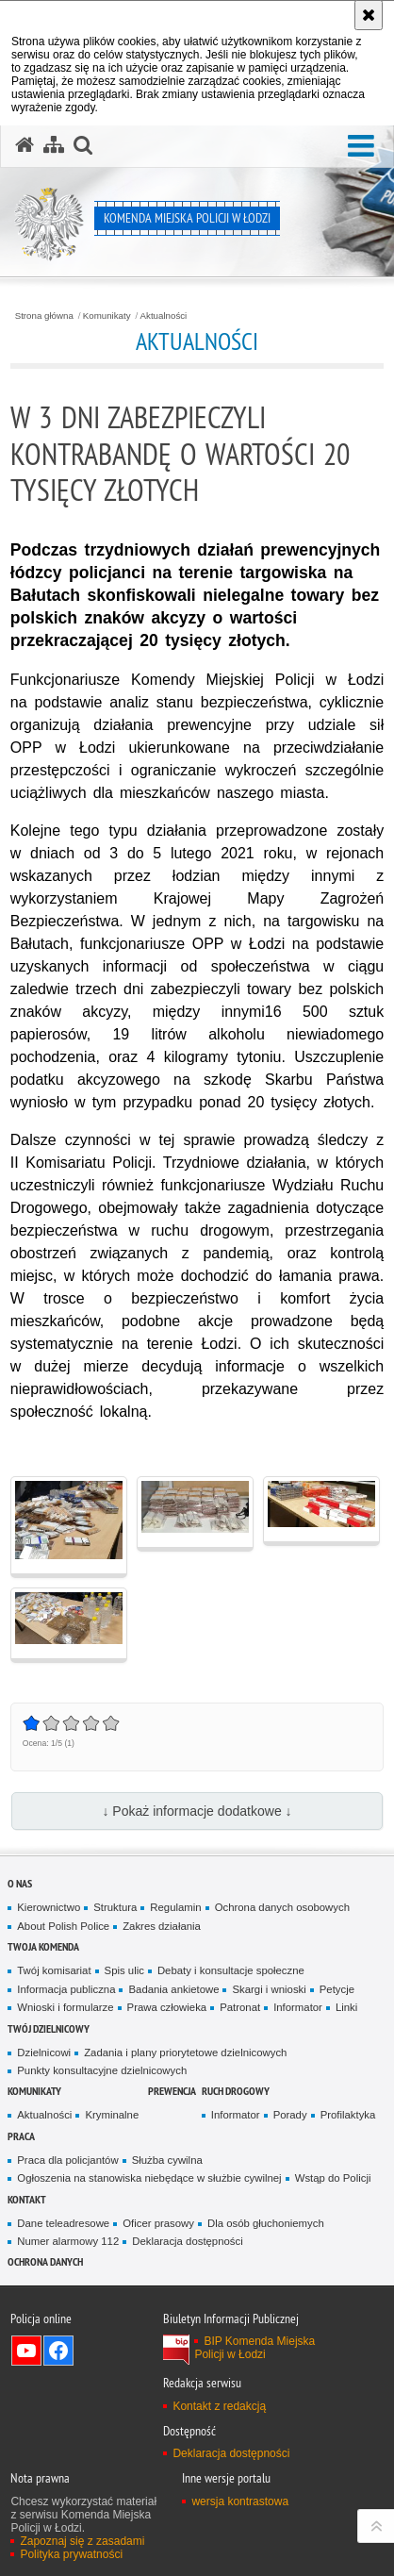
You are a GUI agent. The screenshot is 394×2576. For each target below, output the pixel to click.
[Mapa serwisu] (53, 145)
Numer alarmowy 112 (68, 2241)
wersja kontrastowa (239, 2501)
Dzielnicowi (44, 2052)
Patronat (240, 2007)
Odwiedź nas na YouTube (26, 2350)
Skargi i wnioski (268, 1989)
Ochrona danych (45, 2261)
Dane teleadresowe (63, 2223)
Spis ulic (124, 1970)
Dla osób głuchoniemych (265, 2223)
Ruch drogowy (236, 2091)
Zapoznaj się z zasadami (82, 2541)
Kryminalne (112, 2114)
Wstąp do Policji (333, 2178)
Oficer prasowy (158, 2223)
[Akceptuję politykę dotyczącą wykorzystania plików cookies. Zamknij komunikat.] (368, 15)
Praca (21, 2136)
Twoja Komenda (43, 1946)
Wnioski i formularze (65, 2007)
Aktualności (164, 316)
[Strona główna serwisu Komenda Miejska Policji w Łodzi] (24, 145)
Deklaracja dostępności (187, 2241)
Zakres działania (162, 1926)
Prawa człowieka (167, 2007)
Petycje (337, 1989)
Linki (346, 2007)
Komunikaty (107, 316)
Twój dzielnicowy (49, 2028)
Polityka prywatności (71, 2554)
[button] (361, 146)
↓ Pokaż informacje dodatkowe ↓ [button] (196, 1811)
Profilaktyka (348, 2114)
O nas (20, 1883)
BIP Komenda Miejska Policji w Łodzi (254, 2348)
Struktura (115, 1907)
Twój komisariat (53, 1970)
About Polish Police (63, 1926)
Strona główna (44, 316)
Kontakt (27, 2199)
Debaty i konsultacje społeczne (230, 1970)
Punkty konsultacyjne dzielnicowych (102, 2070)
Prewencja (172, 2091)
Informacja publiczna (66, 1989)
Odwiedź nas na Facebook (58, 2350)
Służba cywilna (167, 2160)
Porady (290, 2114)
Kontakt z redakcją (219, 2406)
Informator (297, 2007)
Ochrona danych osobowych (282, 1907)
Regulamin (175, 1907)
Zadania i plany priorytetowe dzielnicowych (185, 2052)
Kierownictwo (48, 1907)
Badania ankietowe (173, 1989)
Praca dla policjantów (67, 2160)
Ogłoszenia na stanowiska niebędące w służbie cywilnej (149, 2178)
